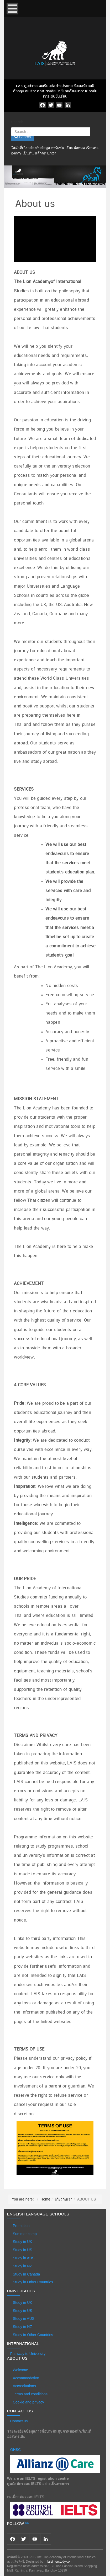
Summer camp (25, 2234)
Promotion (21, 2226)
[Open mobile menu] (12, 8)
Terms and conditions (30, 2394)
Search (17, 122)
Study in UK (22, 2242)
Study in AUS (24, 2258)
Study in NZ (22, 2266)
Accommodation (26, 2378)
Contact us (19, 2421)
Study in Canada (26, 2274)
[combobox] (50, 131)
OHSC (15, 2450)
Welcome (20, 2370)
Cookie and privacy (28, 2402)
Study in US (22, 2250)
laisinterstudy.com (59, 2561)
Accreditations (24, 2386)
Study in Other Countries (33, 2282)
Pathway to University (28, 2354)
